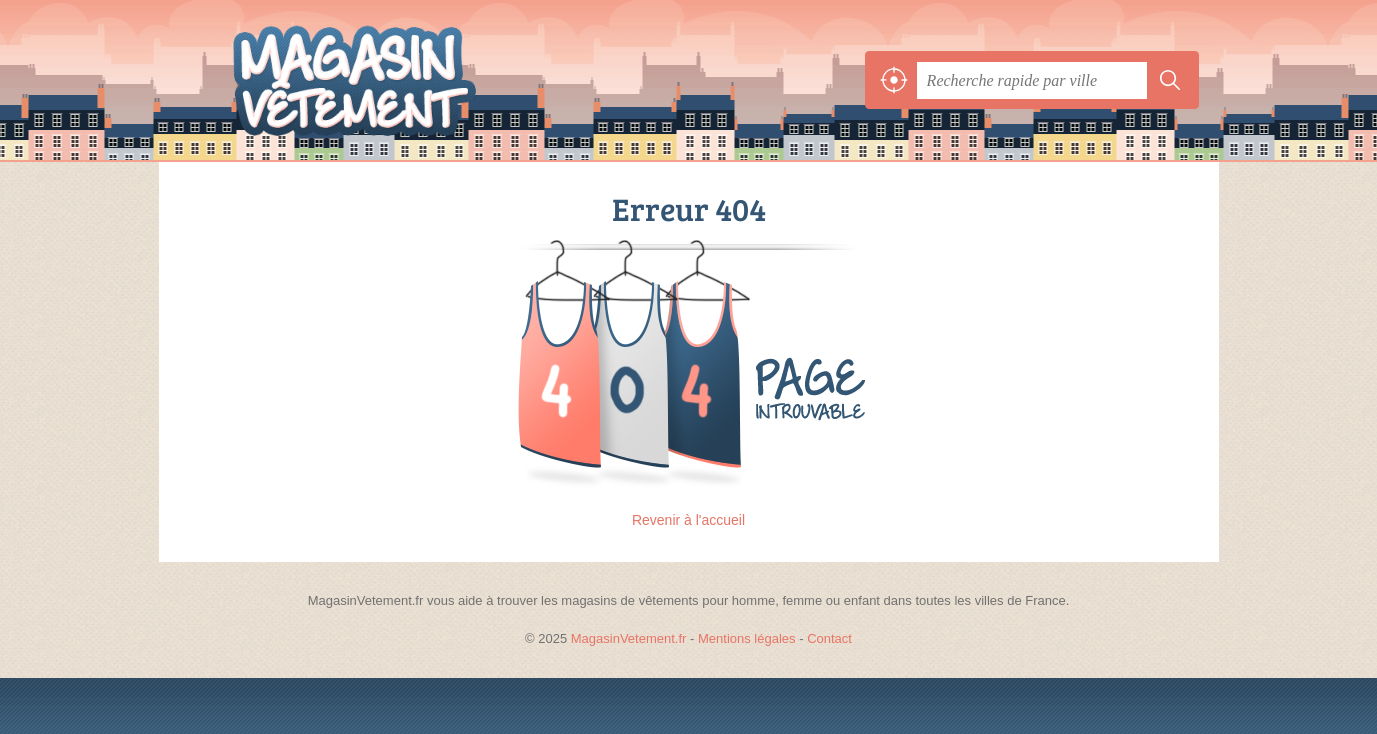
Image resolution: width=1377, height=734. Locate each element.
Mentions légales (747, 638)
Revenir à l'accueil (688, 520)
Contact (829, 638)
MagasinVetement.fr (399, 80)
